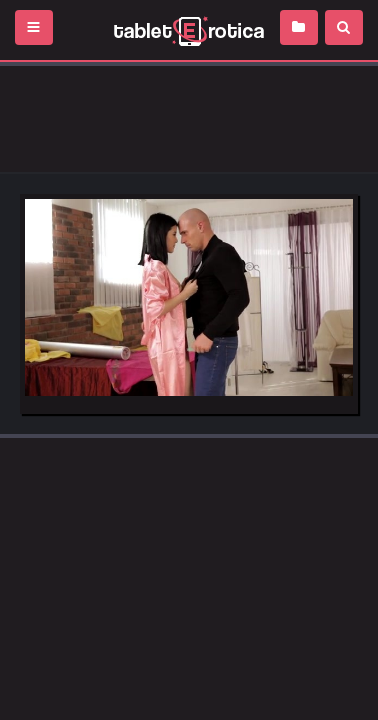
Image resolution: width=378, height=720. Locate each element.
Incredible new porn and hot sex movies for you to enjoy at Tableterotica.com (189, 30)
